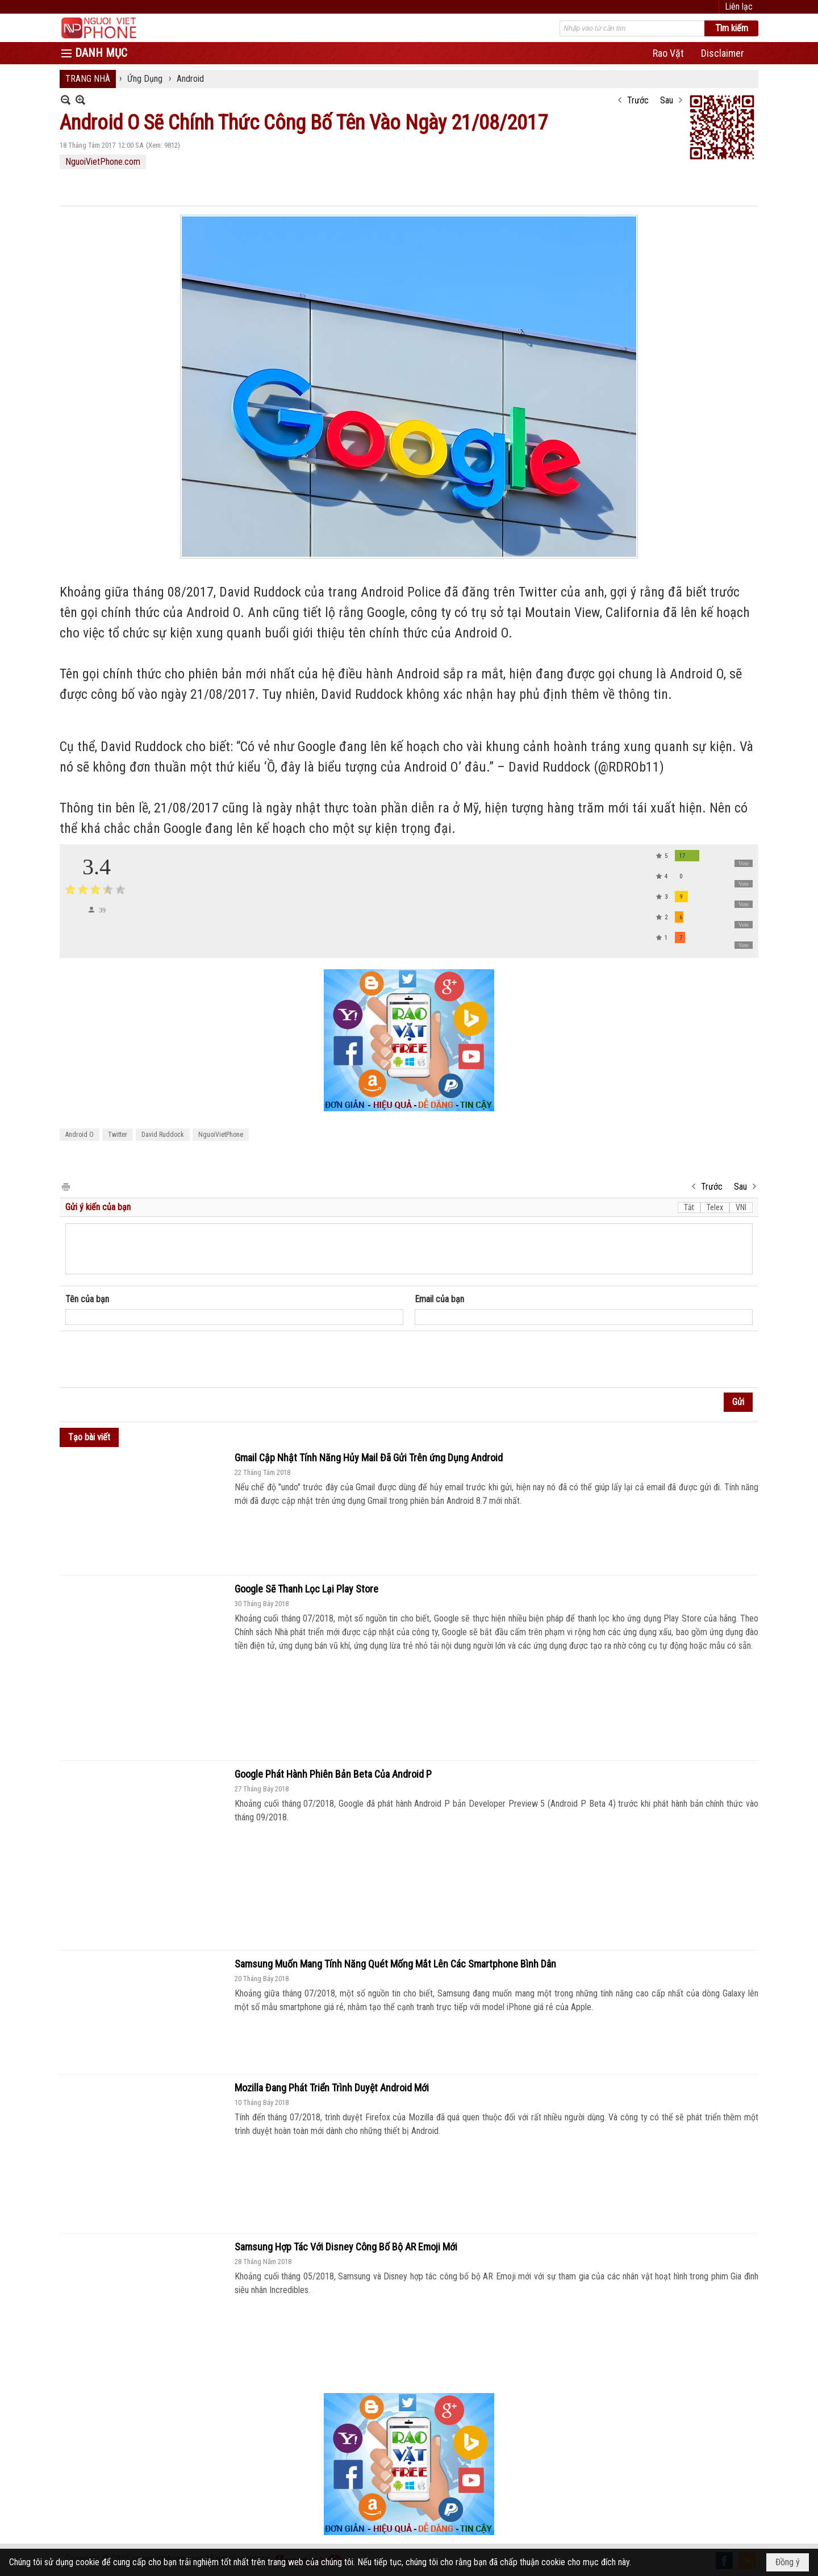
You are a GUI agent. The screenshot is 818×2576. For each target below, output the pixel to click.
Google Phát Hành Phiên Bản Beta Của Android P (333, 1774)
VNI (741, 1207)
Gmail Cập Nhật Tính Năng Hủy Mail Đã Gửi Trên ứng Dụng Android (369, 1458)
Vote (743, 863)
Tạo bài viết (89, 1437)
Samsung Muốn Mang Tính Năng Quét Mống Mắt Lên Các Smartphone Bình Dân (395, 1964)
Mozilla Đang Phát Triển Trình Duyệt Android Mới (332, 2088)
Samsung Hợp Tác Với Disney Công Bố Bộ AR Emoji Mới (346, 2247)
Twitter (117, 1135)
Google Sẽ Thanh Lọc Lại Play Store (306, 1589)
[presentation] (151, 1359)
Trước (638, 100)
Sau (666, 100)
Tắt (689, 1207)
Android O (79, 1135)
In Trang (65, 1186)
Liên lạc (739, 6)
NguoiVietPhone (220, 1135)
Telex (715, 1207)
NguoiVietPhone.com (102, 161)
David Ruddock (162, 1135)
